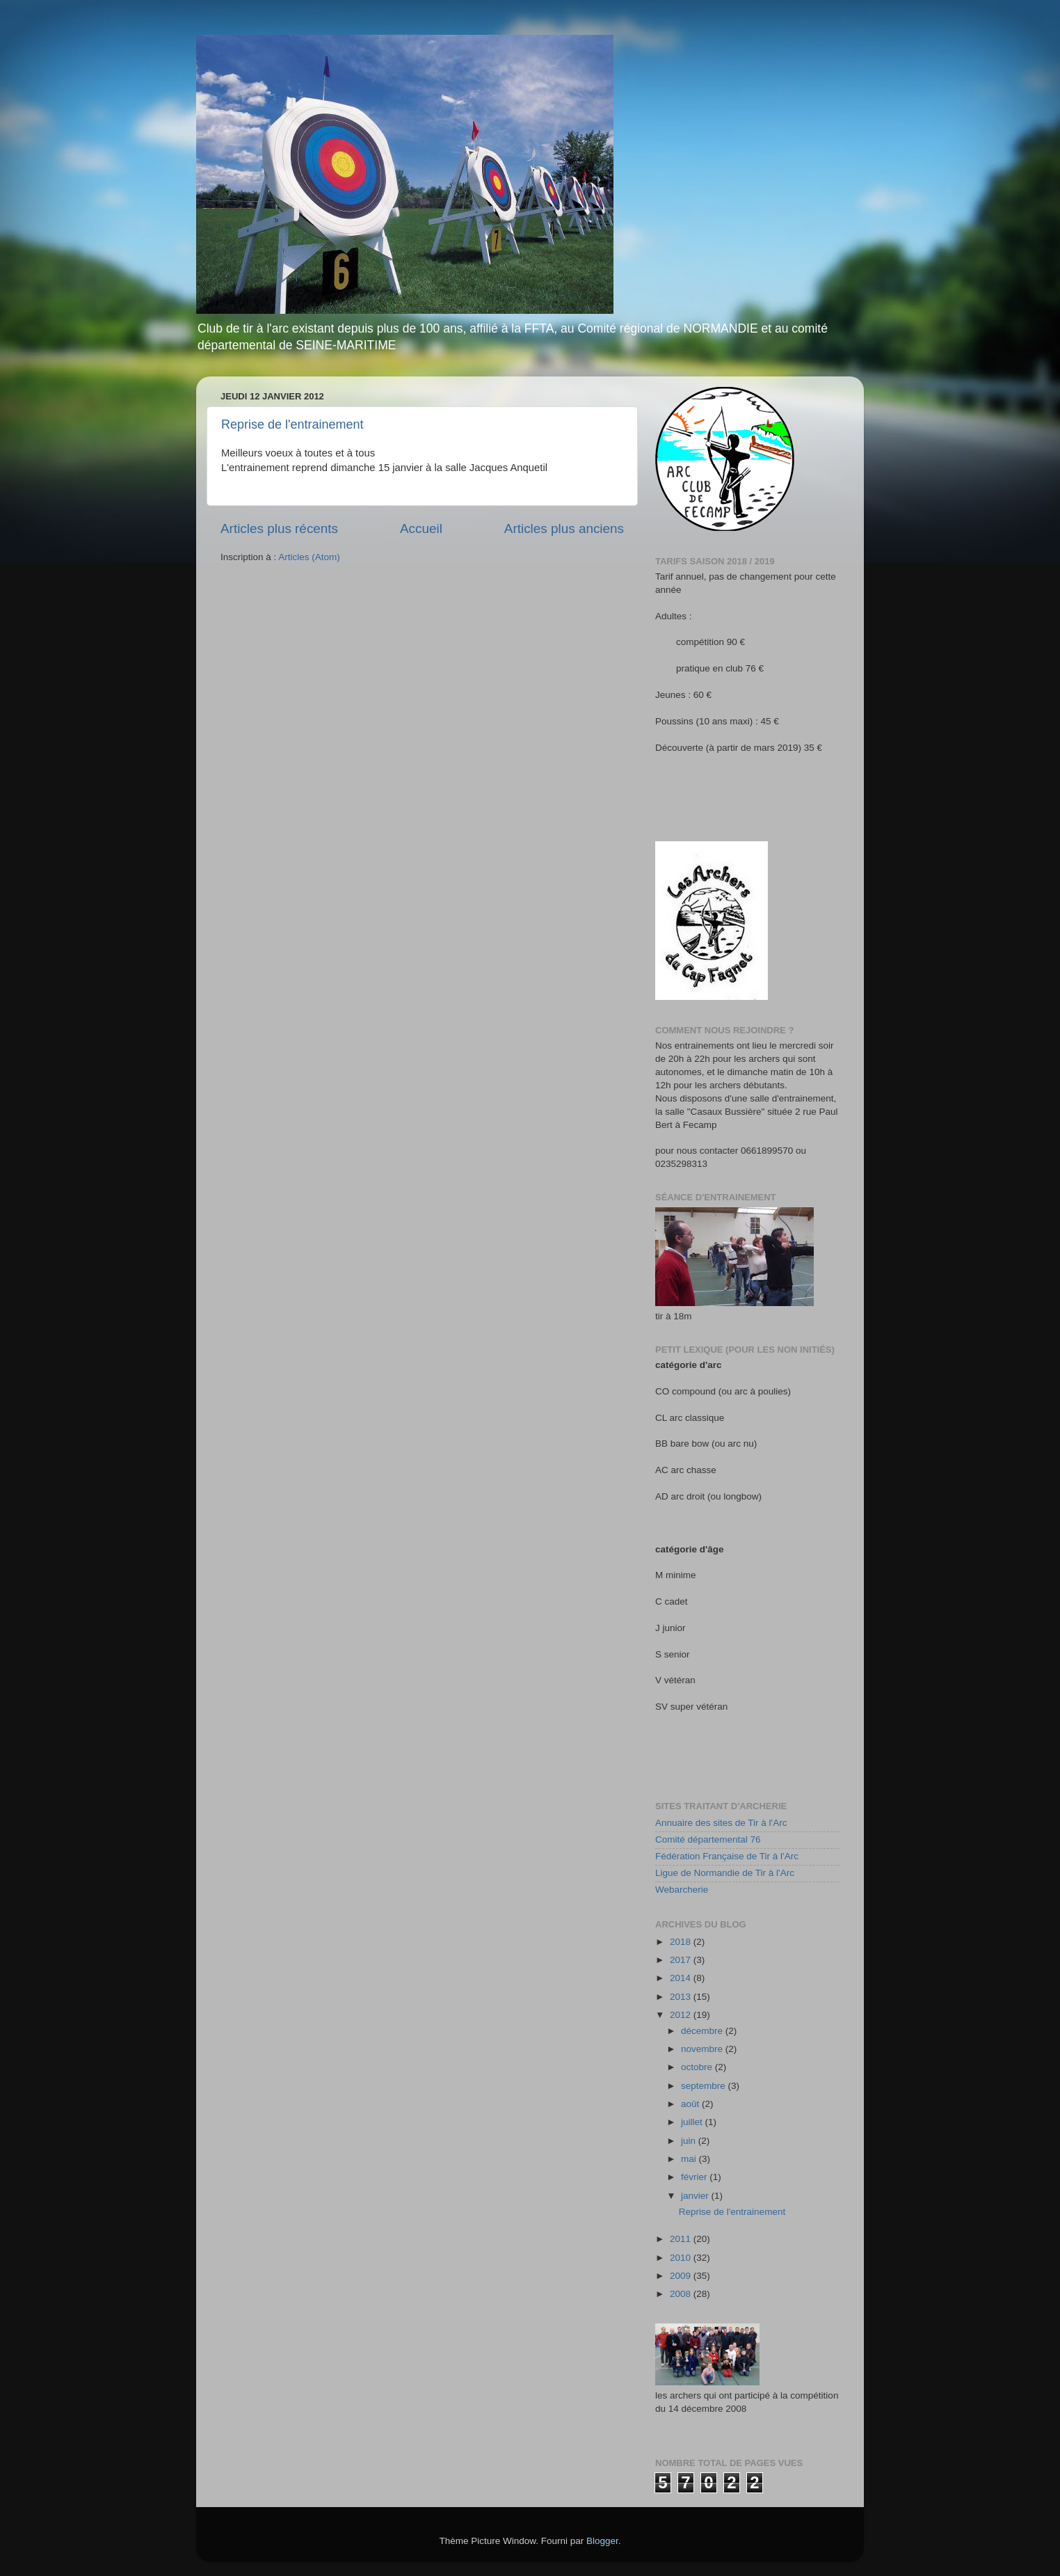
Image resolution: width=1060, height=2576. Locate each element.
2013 (681, 1996)
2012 (681, 2015)
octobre (698, 2067)
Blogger (602, 2541)
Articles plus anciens (564, 528)
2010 (681, 2257)
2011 (681, 2239)
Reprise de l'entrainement (292, 424)
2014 (681, 1978)
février (695, 2177)
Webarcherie (681, 1889)
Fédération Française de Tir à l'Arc (726, 1856)
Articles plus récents (279, 528)
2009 (681, 2276)
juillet (693, 2122)
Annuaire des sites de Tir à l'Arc (721, 1823)
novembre (703, 2049)
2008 (681, 2294)
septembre (704, 2086)
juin (689, 2141)
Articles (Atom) (309, 557)
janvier (696, 2196)
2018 (681, 1942)
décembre (703, 2031)
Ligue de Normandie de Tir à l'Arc (724, 1873)
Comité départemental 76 (708, 1839)
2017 (681, 1960)
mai (690, 2159)
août (691, 2104)
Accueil (421, 528)
